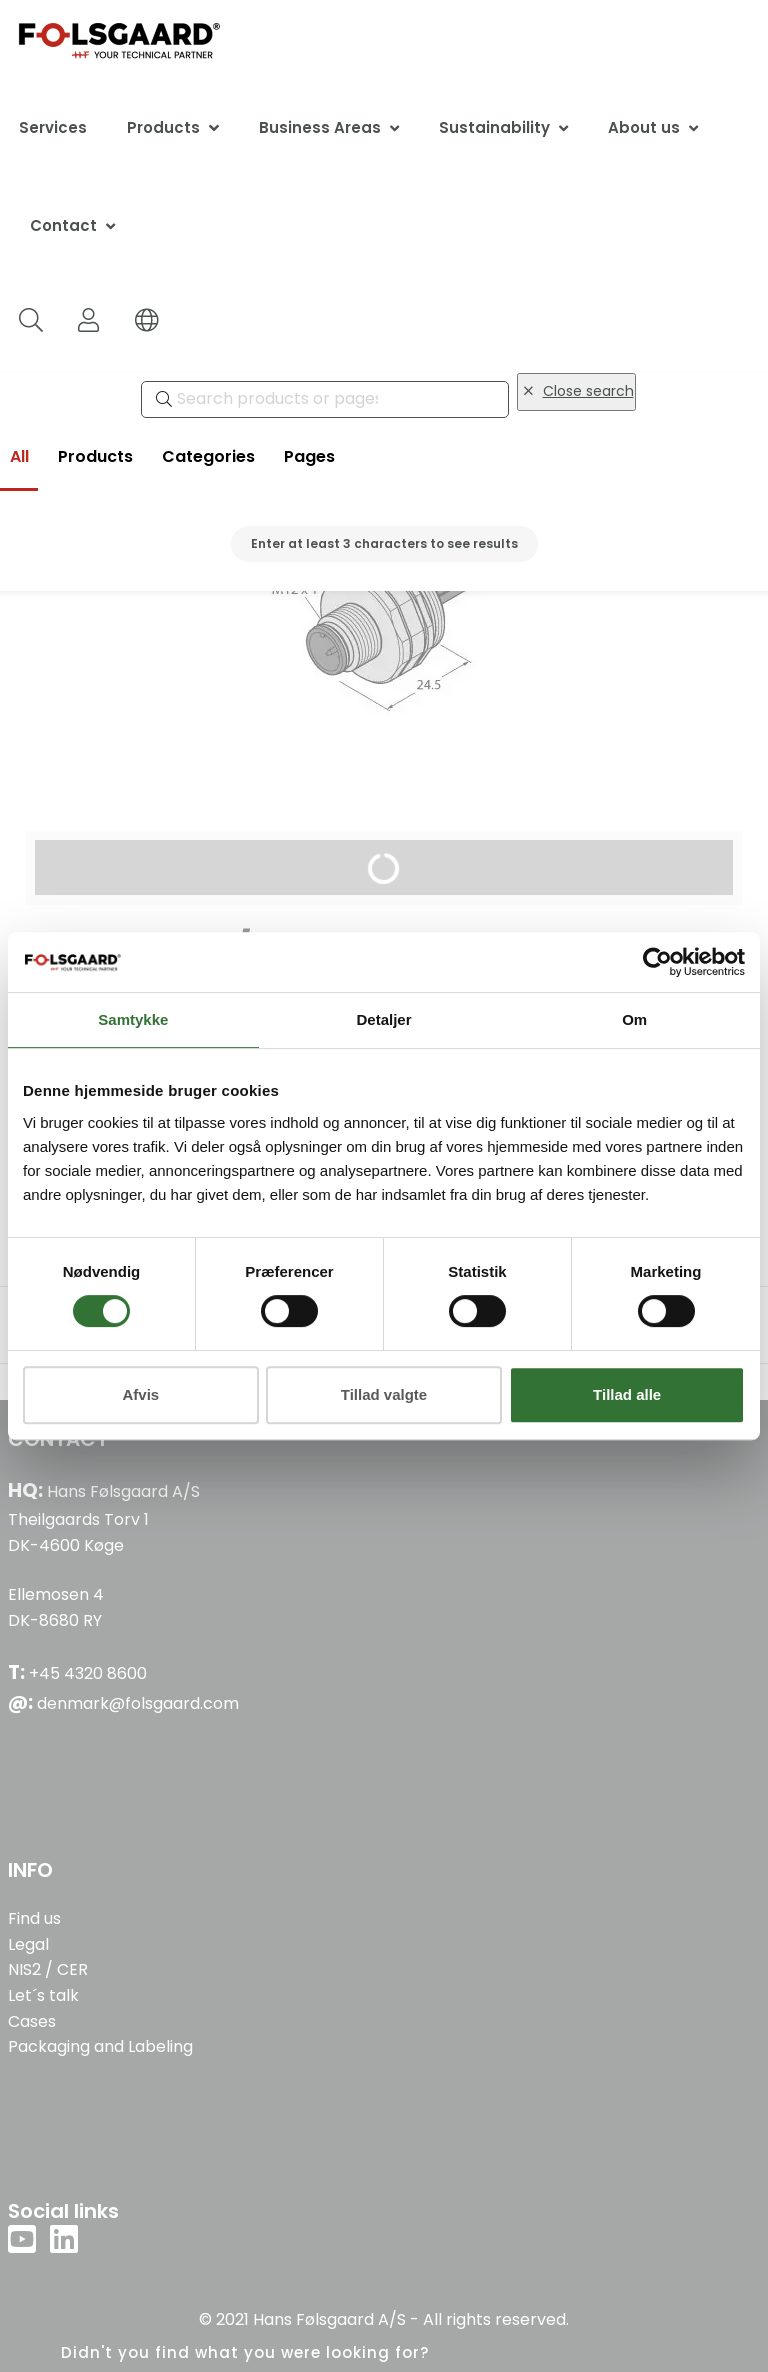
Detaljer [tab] (383, 1019)
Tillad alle (627, 1394)
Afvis (140, 1394)
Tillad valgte (384, 1394)
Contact (63, 225)
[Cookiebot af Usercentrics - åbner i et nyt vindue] (657, 962)
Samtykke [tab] (133, 1019)
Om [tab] (634, 1019)
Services (53, 127)
